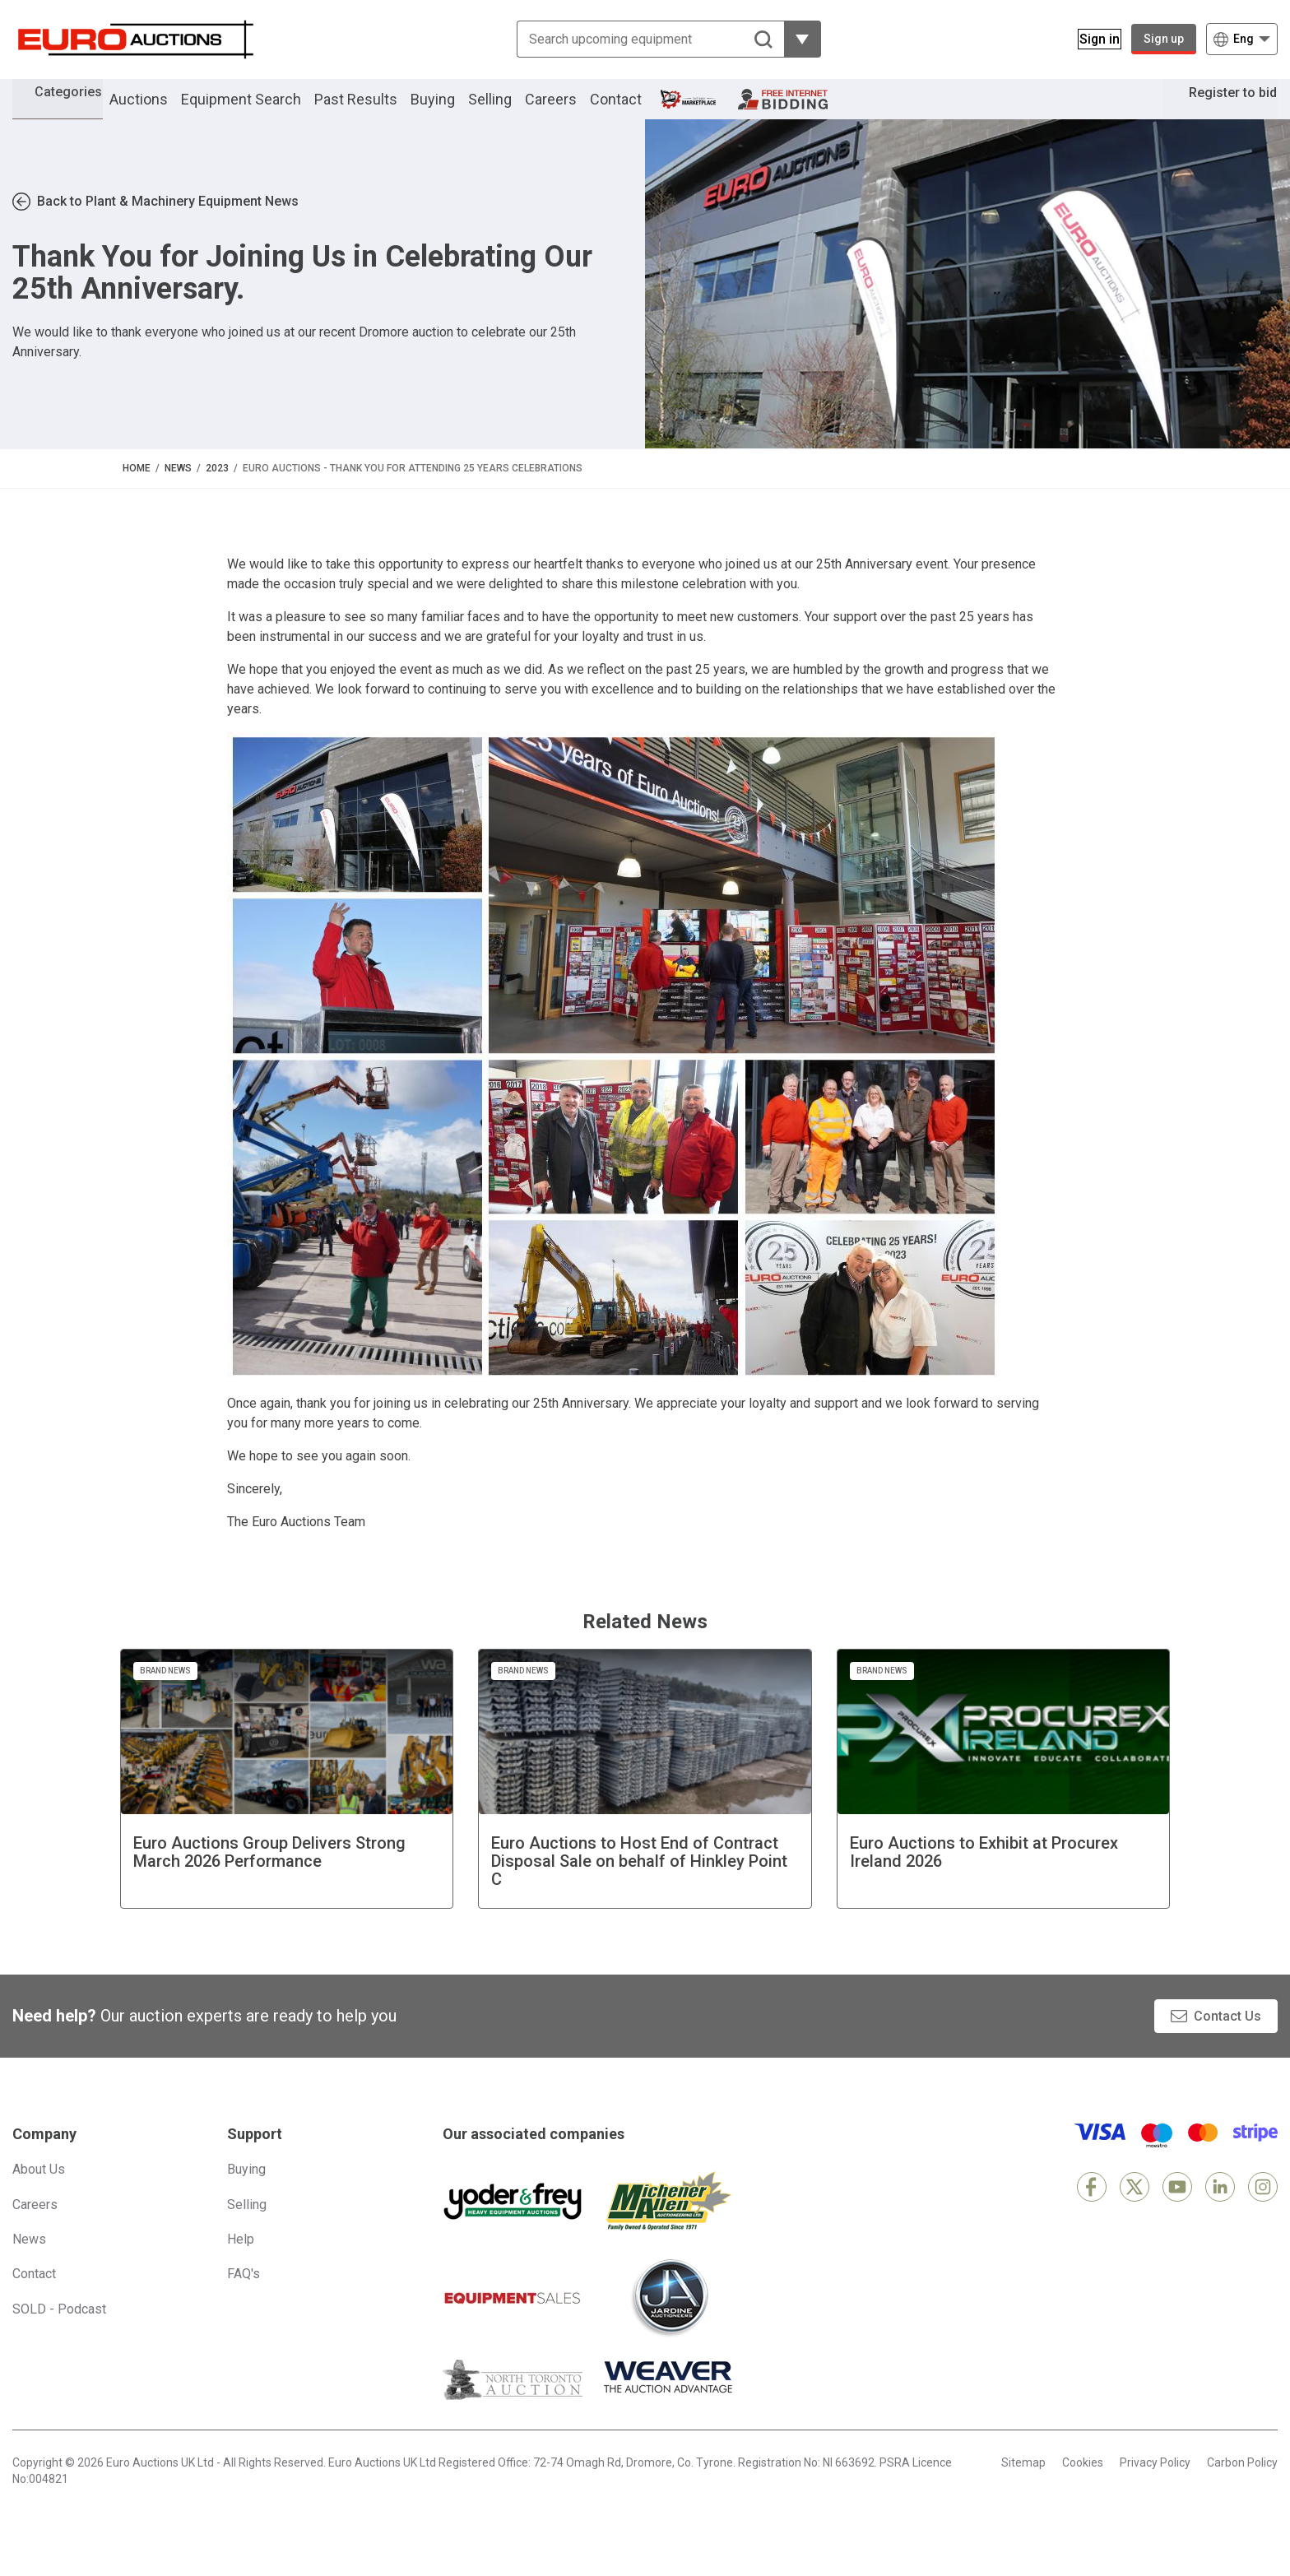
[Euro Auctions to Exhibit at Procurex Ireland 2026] (1004, 1801)
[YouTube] (1177, 2209)
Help (240, 2261)
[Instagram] (1263, 2209)
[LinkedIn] (1220, 2209)
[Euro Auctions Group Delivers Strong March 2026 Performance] (287, 1801)
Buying (456, 109)
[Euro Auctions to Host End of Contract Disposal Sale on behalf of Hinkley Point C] (645, 1801)
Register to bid (1221, 110)
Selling (513, 109)
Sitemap (1023, 2484)
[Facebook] (1092, 2209)
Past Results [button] (378, 109)
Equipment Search (264, 109)
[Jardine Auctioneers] (669, 2320)
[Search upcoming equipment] (640, 39)
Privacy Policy (1155, 2484)
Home (137, 490)
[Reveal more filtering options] (792, 39)
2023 (217, 490)
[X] (1134, 2209)
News (178, 490)
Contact (639, 109)
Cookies (1082, 2484)
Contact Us (1227, 2038)
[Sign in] (1089, 39)
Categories (80, 107)
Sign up (1164, 38)
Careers (574, 109)
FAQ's (243, 2296)
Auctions (161, 109)
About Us (38, 2191)
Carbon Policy (1242, 2484)
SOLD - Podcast (59, 2331)
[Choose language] (1242, 39)
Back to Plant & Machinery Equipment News (168, 224)
